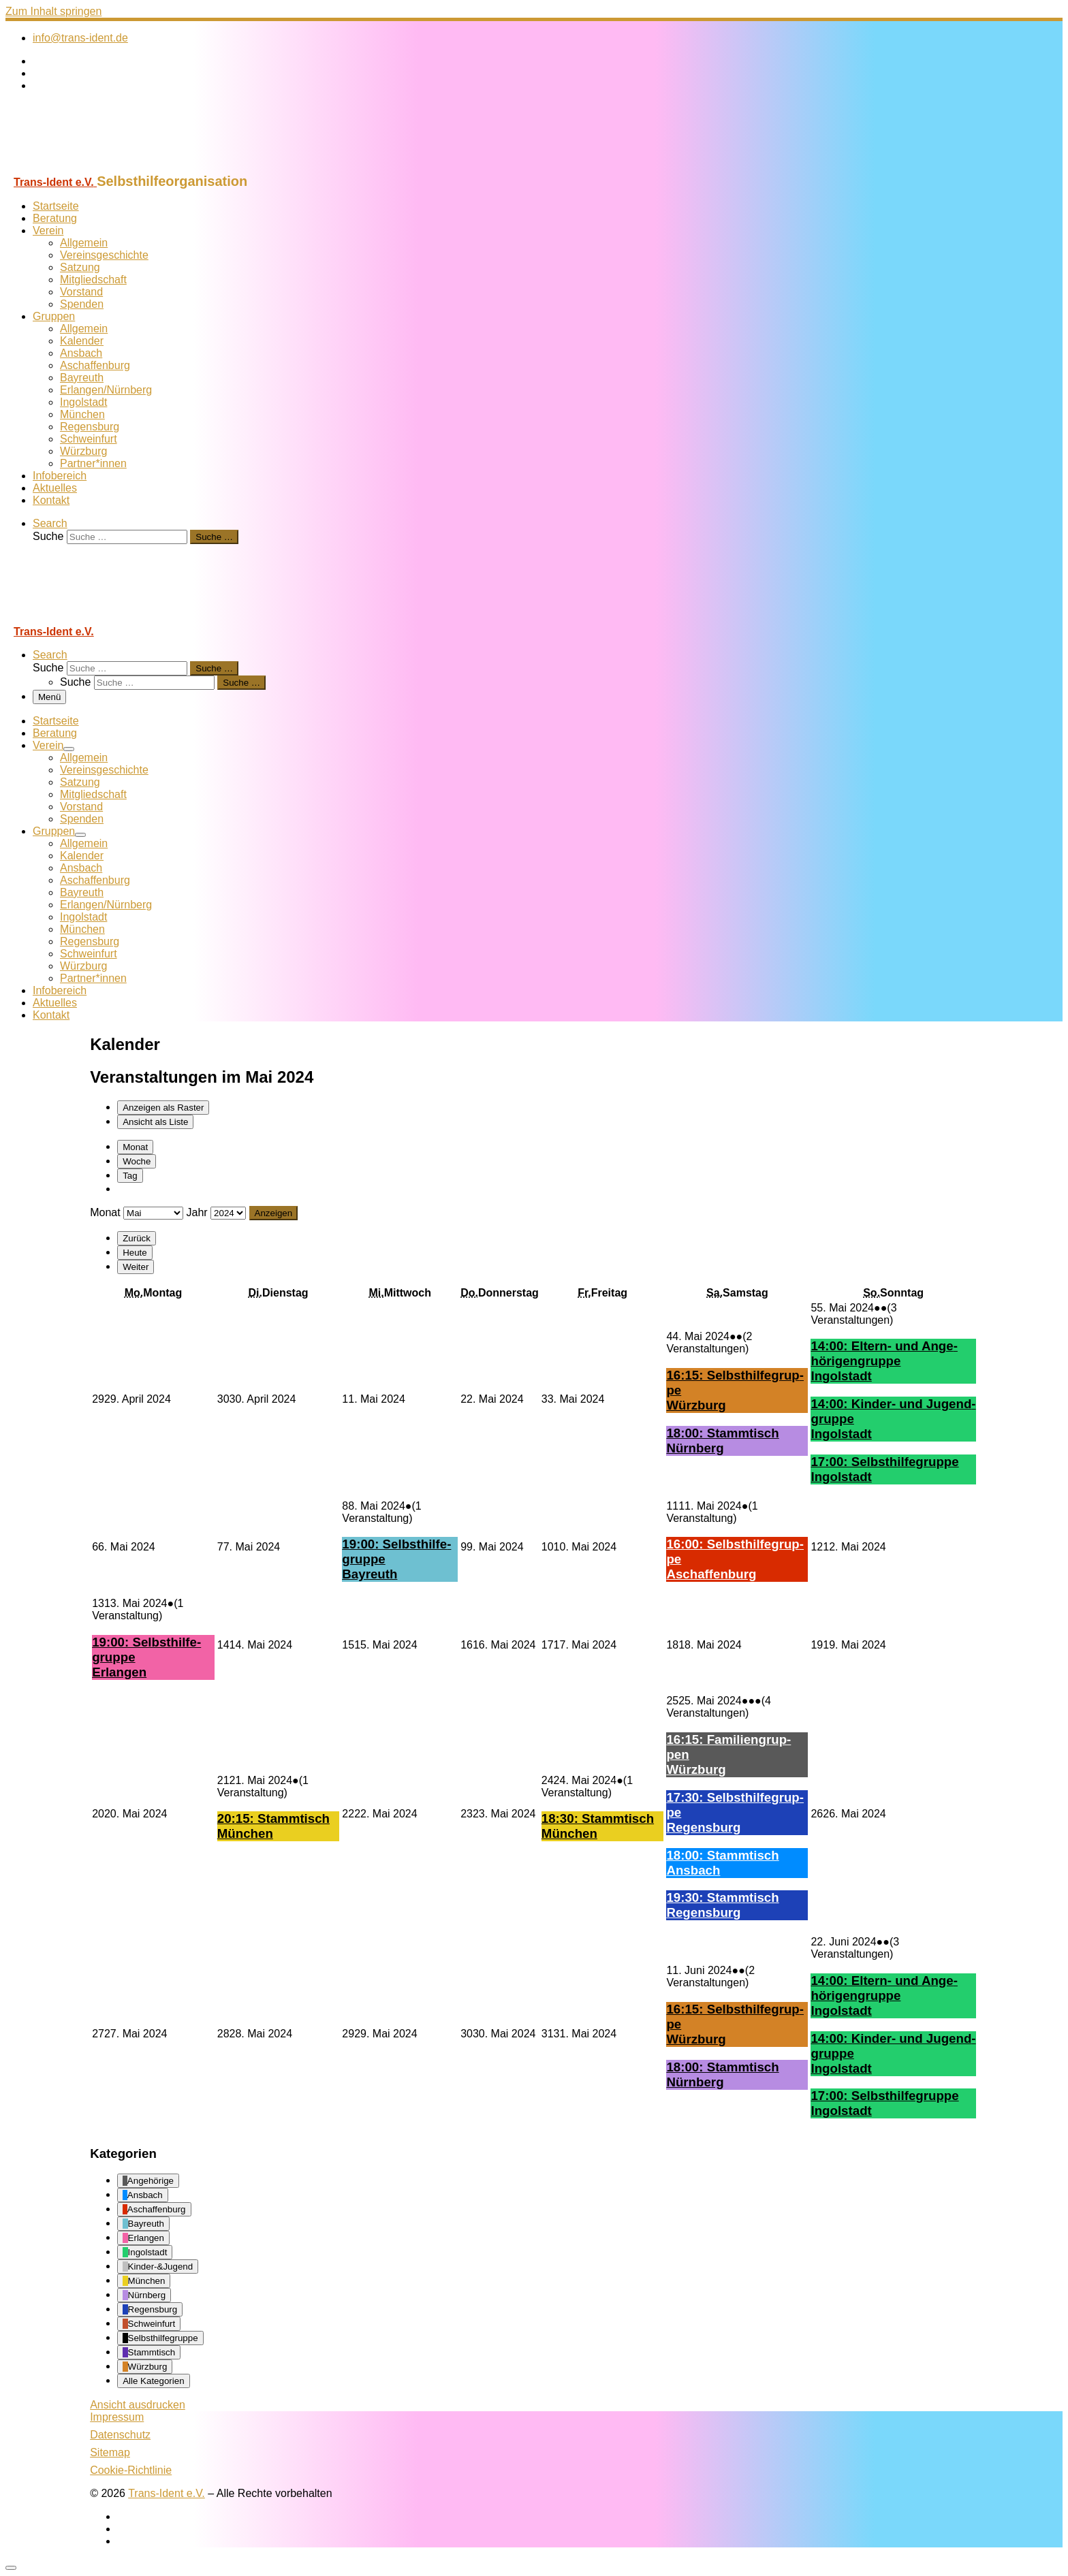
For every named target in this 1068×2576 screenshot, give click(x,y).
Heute (135, 1252)
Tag (130, 1176)
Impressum (117, 2417)
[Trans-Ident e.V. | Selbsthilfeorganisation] (90, 167)
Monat (135, 1147)
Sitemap (110, 2452)
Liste (155, 1122)
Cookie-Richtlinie (131, 2470)
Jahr (197, 1212)
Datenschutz (120, 2434)
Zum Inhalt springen (53, 11)
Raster (163, 1107)
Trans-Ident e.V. (166, 2493)
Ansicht (137, 2405)
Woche (137, 1161)
